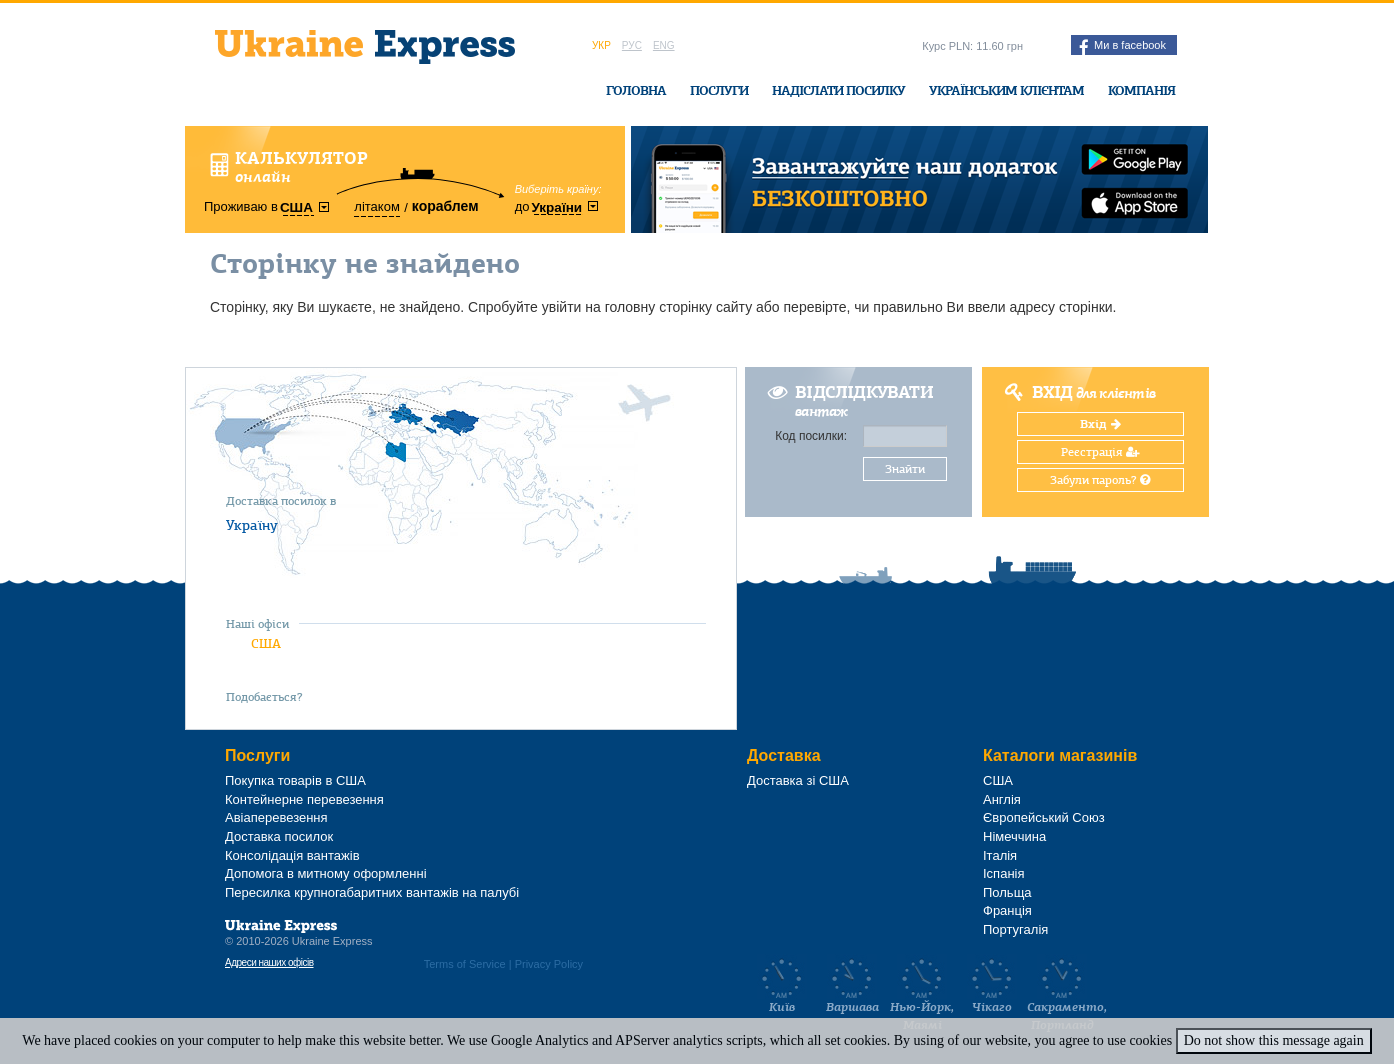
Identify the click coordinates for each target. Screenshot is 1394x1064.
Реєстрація (1100, 452)
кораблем (445, 206)
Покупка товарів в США (295, 780)
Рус (632, 45)
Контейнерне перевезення (304, 799)
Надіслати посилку (838, 90)
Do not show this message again (1274, 1040)
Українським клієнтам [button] (1006, 90)
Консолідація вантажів (292, 855)
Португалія (1015, 929)
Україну (252, 525)
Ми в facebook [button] (1122, 47)
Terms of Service (465, 964)
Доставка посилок (279, 836)
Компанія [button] (1141, 90)
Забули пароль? (1100, 480)
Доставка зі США (798, 780)
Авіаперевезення (276, 817)
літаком (377, 206)
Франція (1007, 910)
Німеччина (1014, 836)
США (266, 643)
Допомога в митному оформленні (326, 873)
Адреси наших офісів (269, 962)
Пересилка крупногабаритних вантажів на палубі (372, 892)
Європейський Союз (1044, 817)
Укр (601, 45)
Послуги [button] (719, 90)
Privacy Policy (549, 964)
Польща (1007, 892)
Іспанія (1004, 873)
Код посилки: (811, 436)
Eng (664, 45)
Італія (1000, 855)
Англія (1002, 799)
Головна (636, 90)
